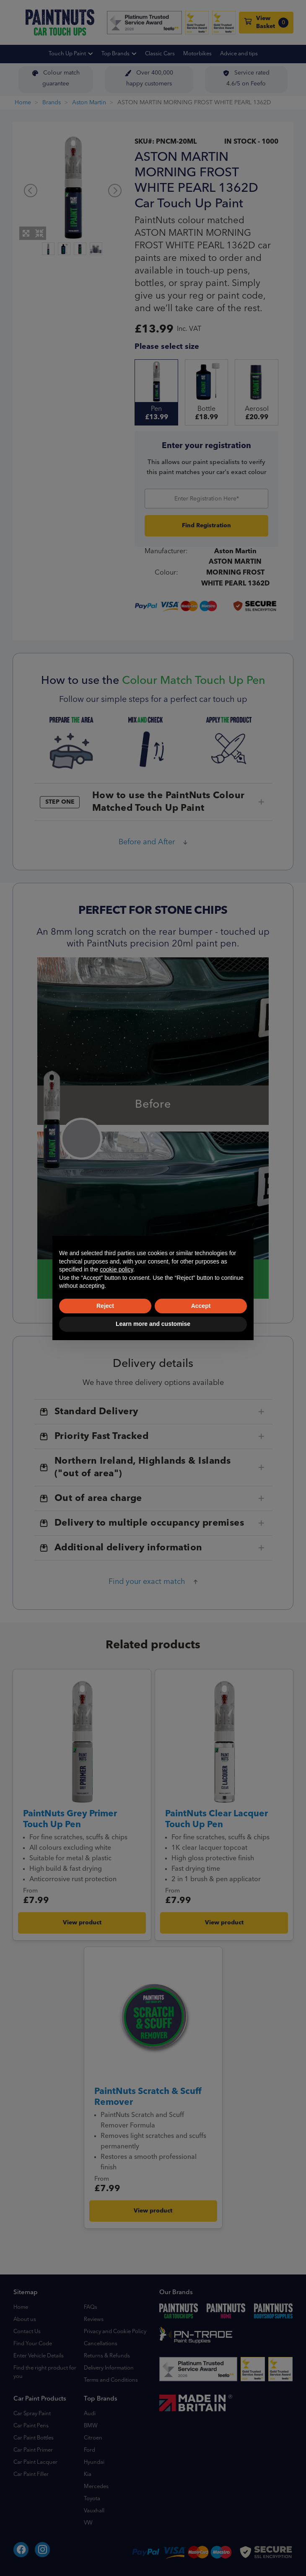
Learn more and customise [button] (153, 1323)
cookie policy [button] (116, 1269)
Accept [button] (201, 1305)
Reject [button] (105, 1305)
